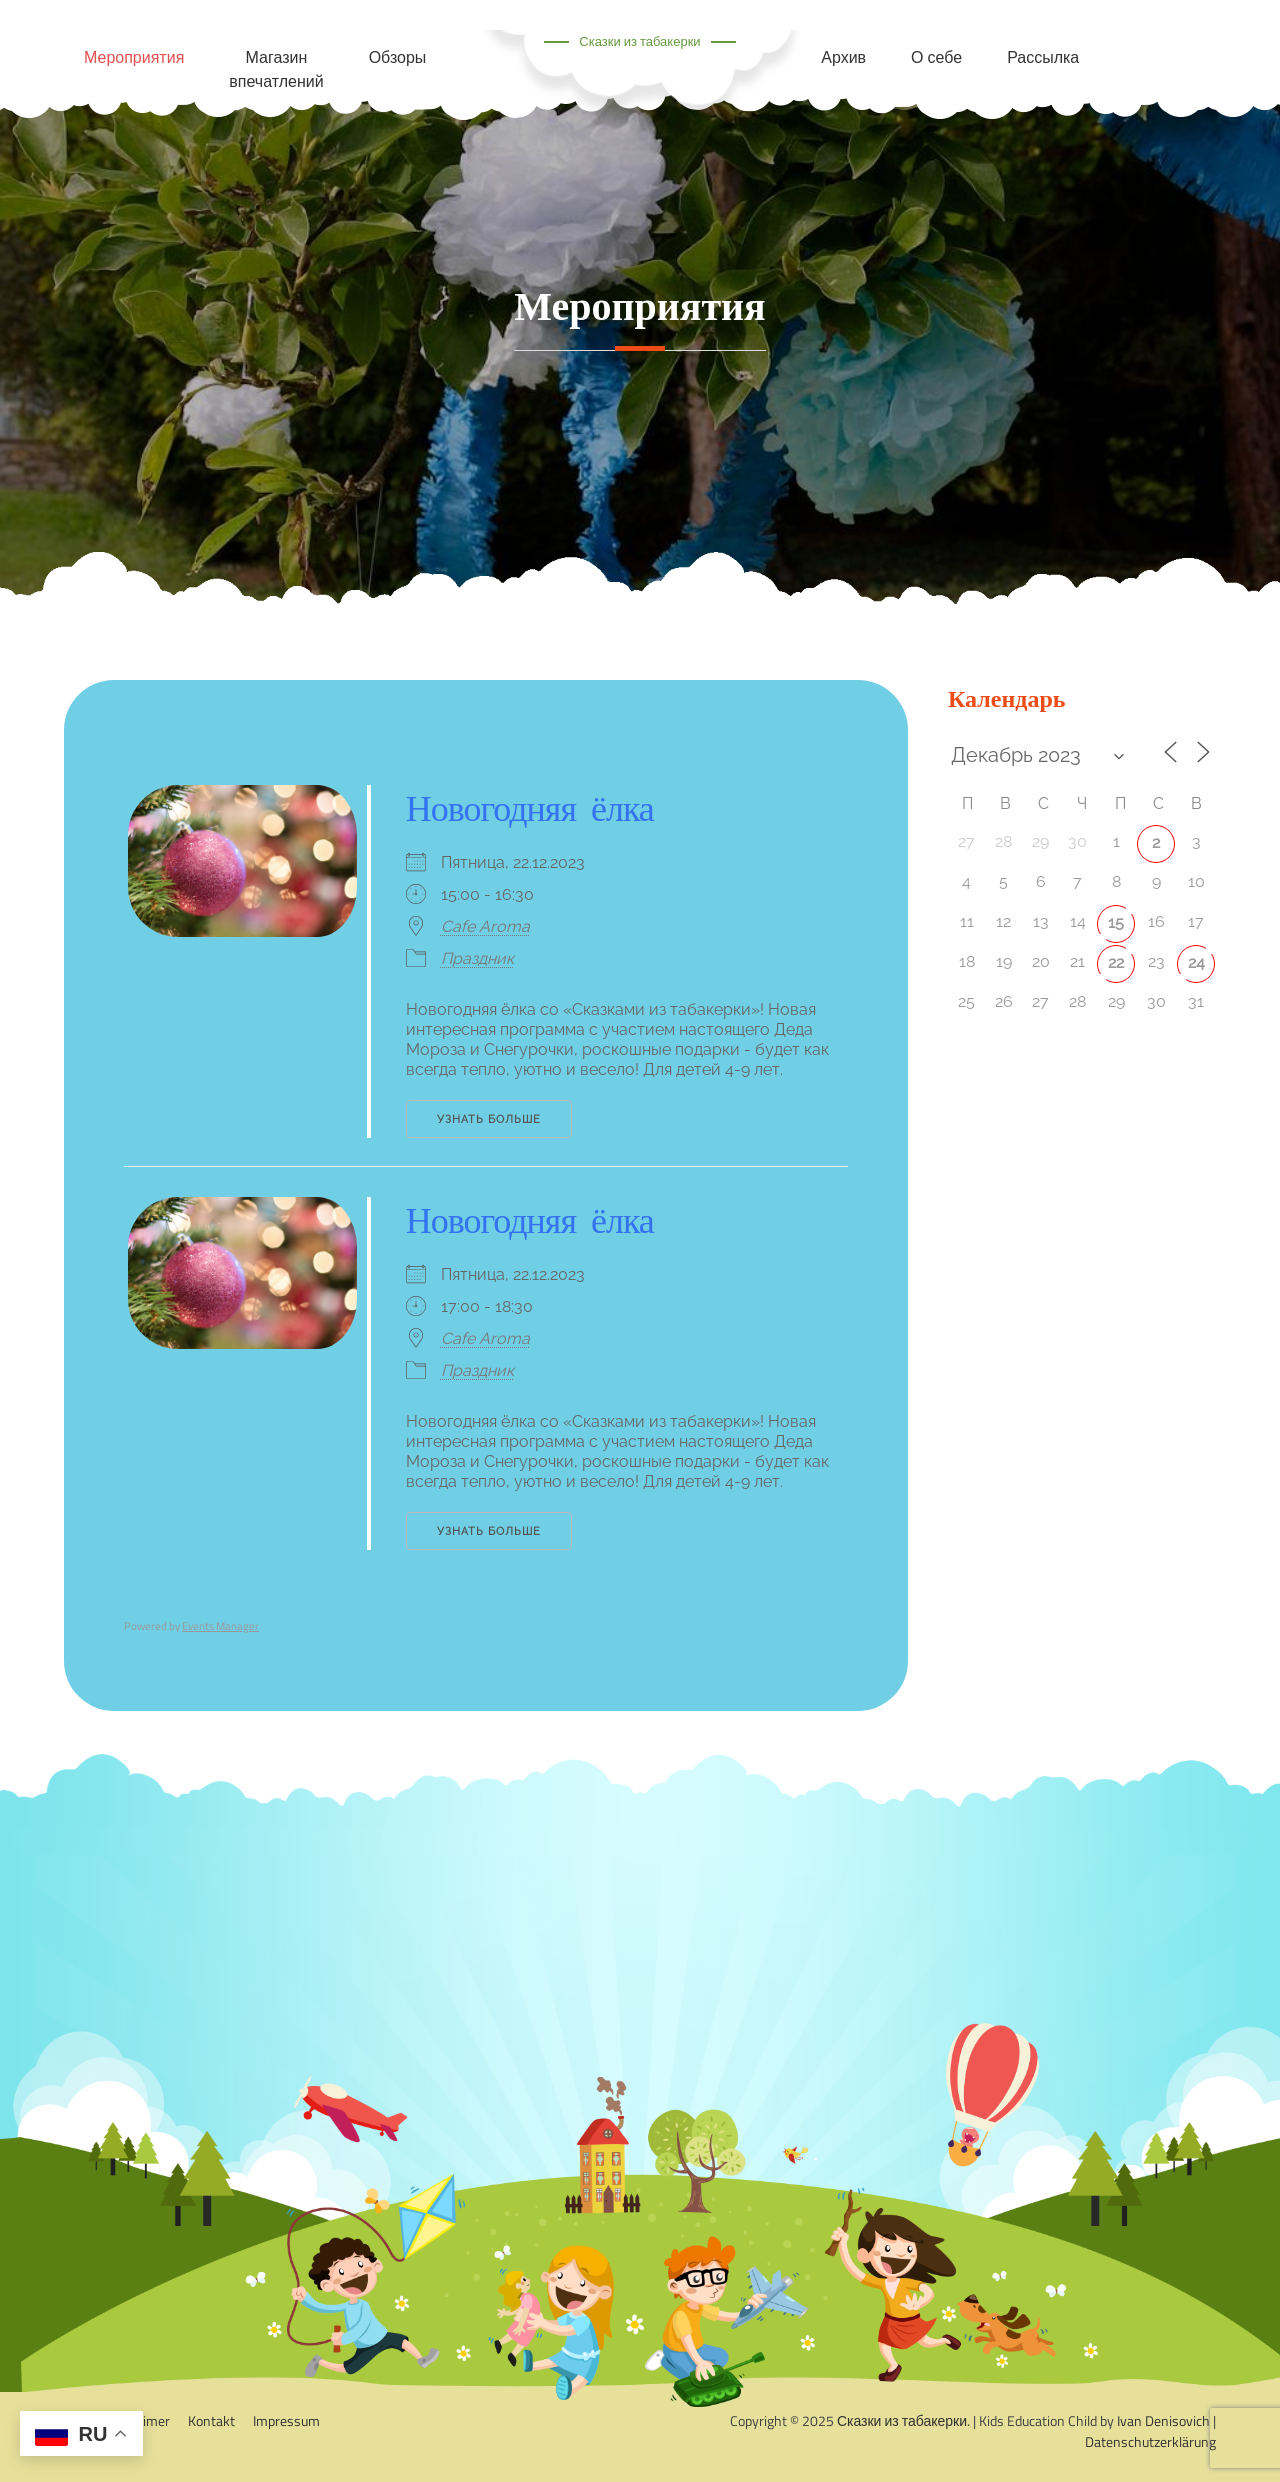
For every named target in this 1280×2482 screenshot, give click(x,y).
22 (1116, 962)
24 (1196, 962)
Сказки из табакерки (639, 41)
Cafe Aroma (485, 926)
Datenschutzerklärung (1150, 2441)
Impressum (286, 2420)
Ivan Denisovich (1163, 2420)
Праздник (477, 958)
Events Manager (220, 1626)
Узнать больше (489, 1119)
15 (1116, 922)
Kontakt (211, 2420)
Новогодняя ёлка (530, 808)
